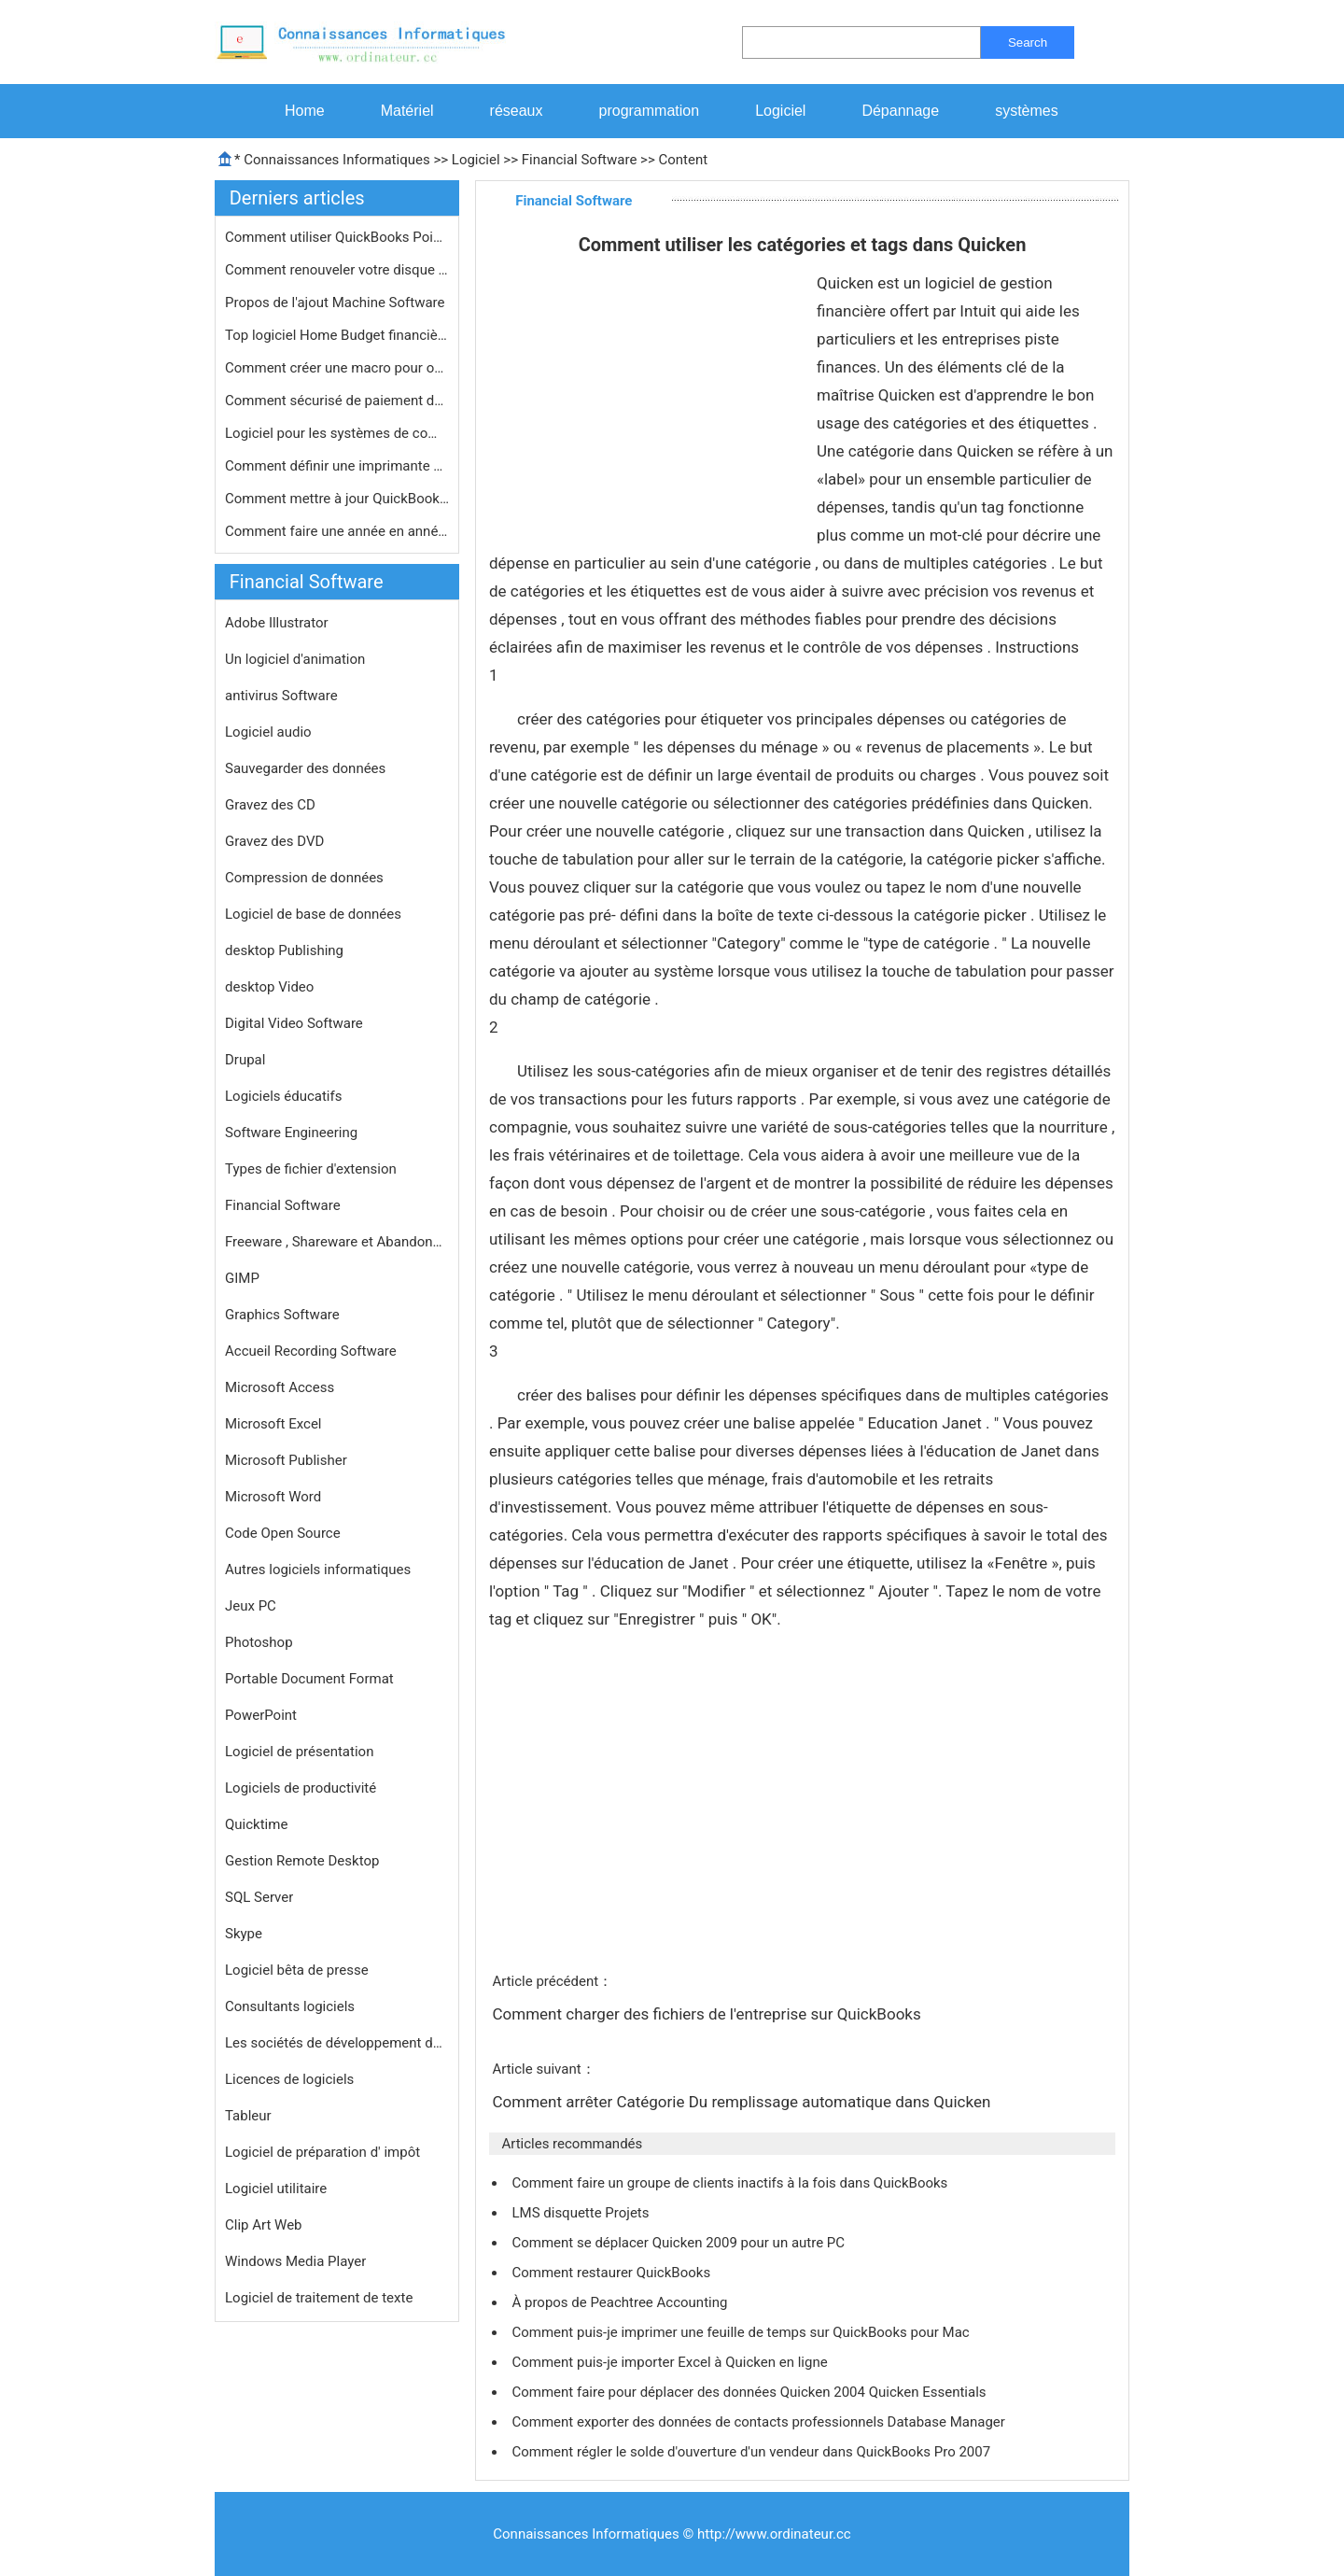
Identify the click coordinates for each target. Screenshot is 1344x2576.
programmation (649, 111)
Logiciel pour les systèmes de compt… (337, 433)
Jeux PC (250, 1606)
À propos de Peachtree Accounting (621, 2302)
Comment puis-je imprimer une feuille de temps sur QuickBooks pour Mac (742, 2332)
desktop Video (269, 986)
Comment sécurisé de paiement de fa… (337, 400)
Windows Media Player (295, 2261)
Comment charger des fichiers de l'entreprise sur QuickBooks (708, 2014)
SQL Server (259, 1897)
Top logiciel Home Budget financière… (337, 335)
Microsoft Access (279, 1387)
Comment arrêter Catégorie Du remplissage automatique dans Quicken (743, 2101)
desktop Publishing (284, 950)
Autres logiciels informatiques (318, 1569)
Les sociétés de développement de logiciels (337, 2042)
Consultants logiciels (290, 2006)
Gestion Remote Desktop (302, 1860)
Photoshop (259, 1642)
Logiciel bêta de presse (297, 1970)
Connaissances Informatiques (336, 159)
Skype (243, 1933)
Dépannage (900, 111)
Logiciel (780, 111)
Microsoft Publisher (286, 1460)
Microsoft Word (273, 1496)
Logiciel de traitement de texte (319, 2297)
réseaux (516, 111)
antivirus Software (281, 695)
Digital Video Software (294, 1023)
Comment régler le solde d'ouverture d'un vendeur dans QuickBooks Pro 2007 (752, 2451)
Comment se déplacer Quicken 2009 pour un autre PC (679, 2242)
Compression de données (304, 877)
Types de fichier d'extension (311, 1169)
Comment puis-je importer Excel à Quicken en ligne (671, 2362)
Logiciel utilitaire (276, 2188)
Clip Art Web (263, 2225)
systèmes (1026, 111)
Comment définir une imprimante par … (337, 465)
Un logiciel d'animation (295, 659)
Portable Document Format (309, 1678)
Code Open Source (283, 1533)
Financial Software (579, 159)
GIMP (242, 1278)
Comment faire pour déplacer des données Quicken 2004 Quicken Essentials (750, 2392)
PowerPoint (261, 1715)
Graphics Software (282, 1314)
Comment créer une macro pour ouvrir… (337, 367)
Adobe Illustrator (277, 622)
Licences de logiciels (289, 2079)
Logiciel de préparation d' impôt (322, 2152)
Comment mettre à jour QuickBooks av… (337, 498)
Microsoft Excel (273, 1423)
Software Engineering (291, 1132)
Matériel (407, 111)
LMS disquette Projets (581, 2212)
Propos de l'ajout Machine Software (336, 302)
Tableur (248, 2115)
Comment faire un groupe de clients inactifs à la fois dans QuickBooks (731, 2183)
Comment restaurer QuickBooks (612, 2272)
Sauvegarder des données (305, 768)
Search (1027, 42)
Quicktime (256, 1824)
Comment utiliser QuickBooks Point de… (337, 237)
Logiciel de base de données (313, 914)
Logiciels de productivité (300, 1788)
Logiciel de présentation (299, 1751)
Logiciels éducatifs (283, 1096)
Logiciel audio (268, 732)
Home (305, 111)
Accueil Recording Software (311, 1351)
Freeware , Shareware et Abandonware (337, 1241)
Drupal (245, 1059)
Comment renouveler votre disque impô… (337, 269)
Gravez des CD (270, 804)
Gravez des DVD (274, 841)
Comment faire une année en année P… (337, 531)
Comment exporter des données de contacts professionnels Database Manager (759, 2422)
